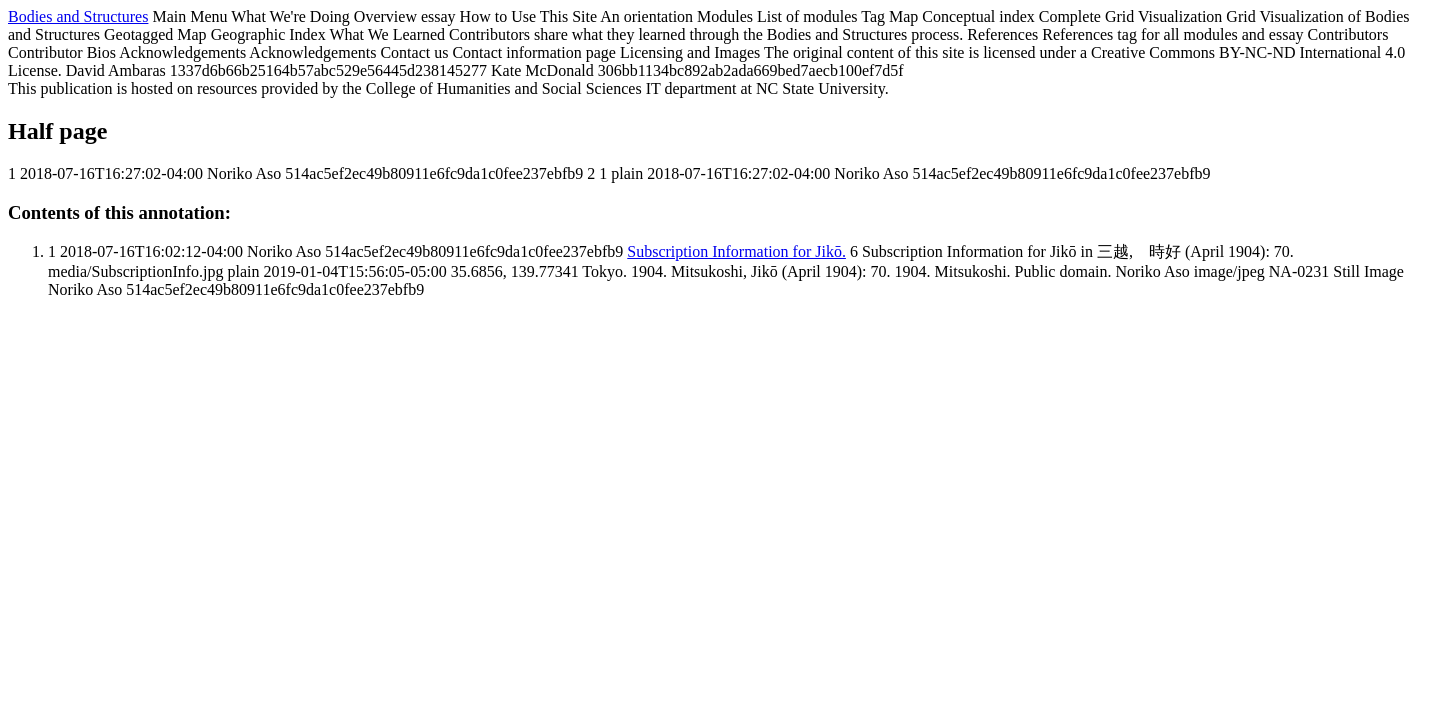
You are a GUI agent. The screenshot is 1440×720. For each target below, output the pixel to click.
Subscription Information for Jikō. (736, 251)
